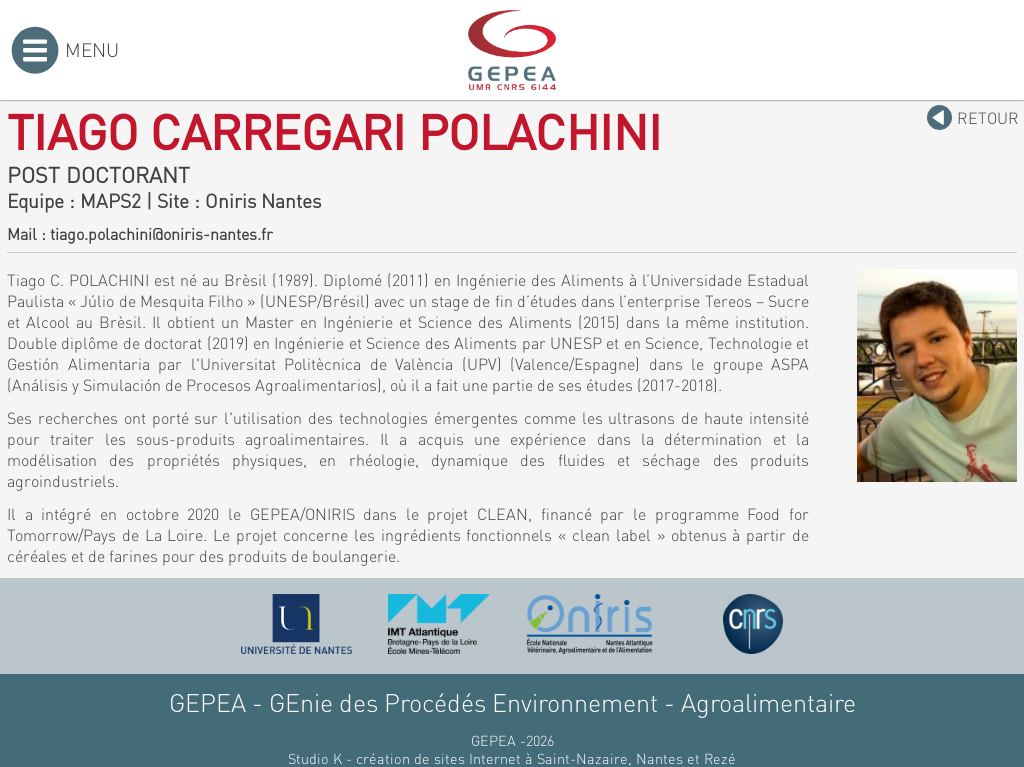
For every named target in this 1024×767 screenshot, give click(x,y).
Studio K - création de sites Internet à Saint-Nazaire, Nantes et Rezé (512, 758)
